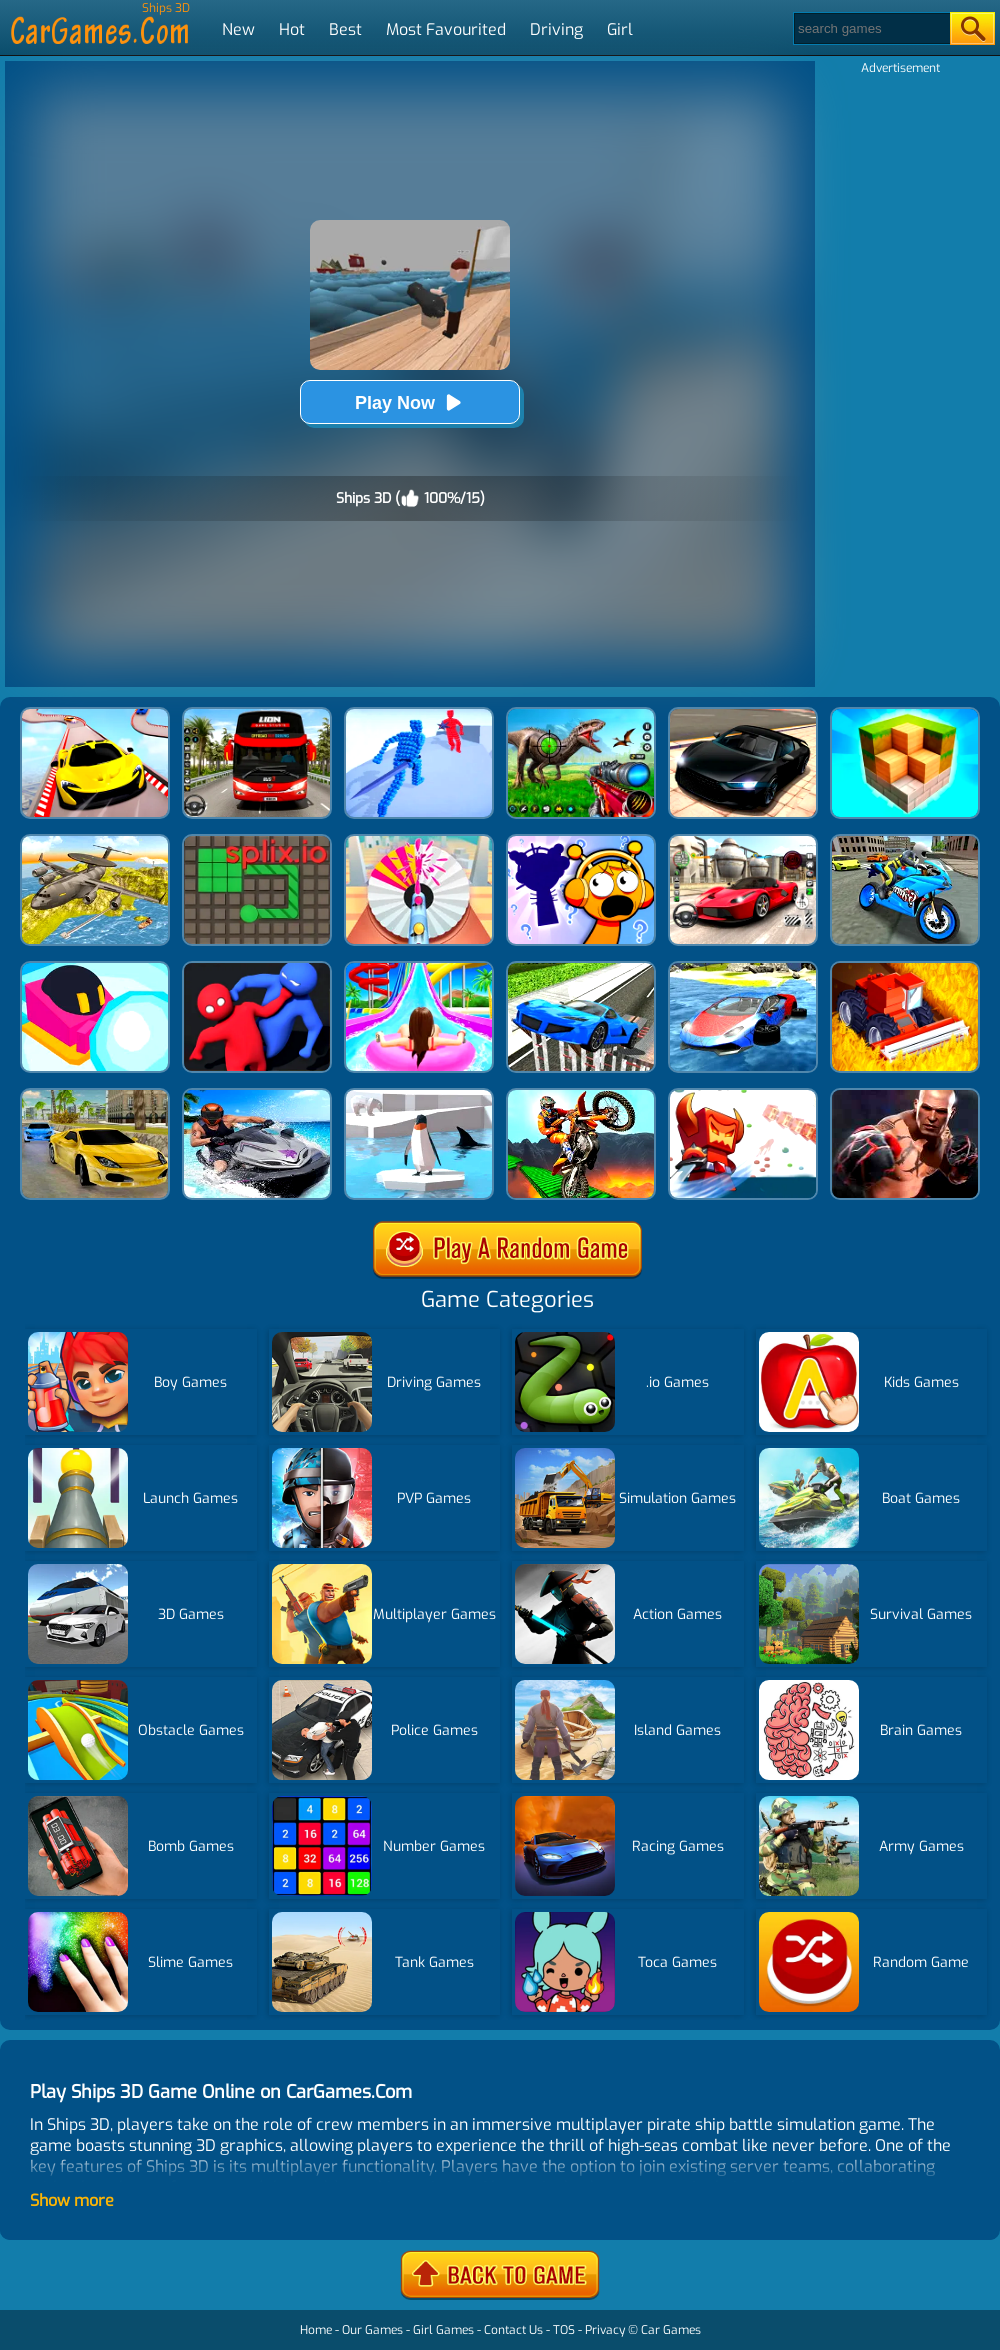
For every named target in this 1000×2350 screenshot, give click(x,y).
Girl (620, 29)
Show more (72, 2200)
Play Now (410, 402)
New (238, 29)
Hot (292, 29)
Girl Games (443, 2330)
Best (345, 29)
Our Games (372, 2330)
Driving (556, 29)
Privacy (605, 2330)
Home (316, 2330)
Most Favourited (446, 29)
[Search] (870, 28)
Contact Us (513, 2330)
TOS (564, 2330)
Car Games (671, 2330)
